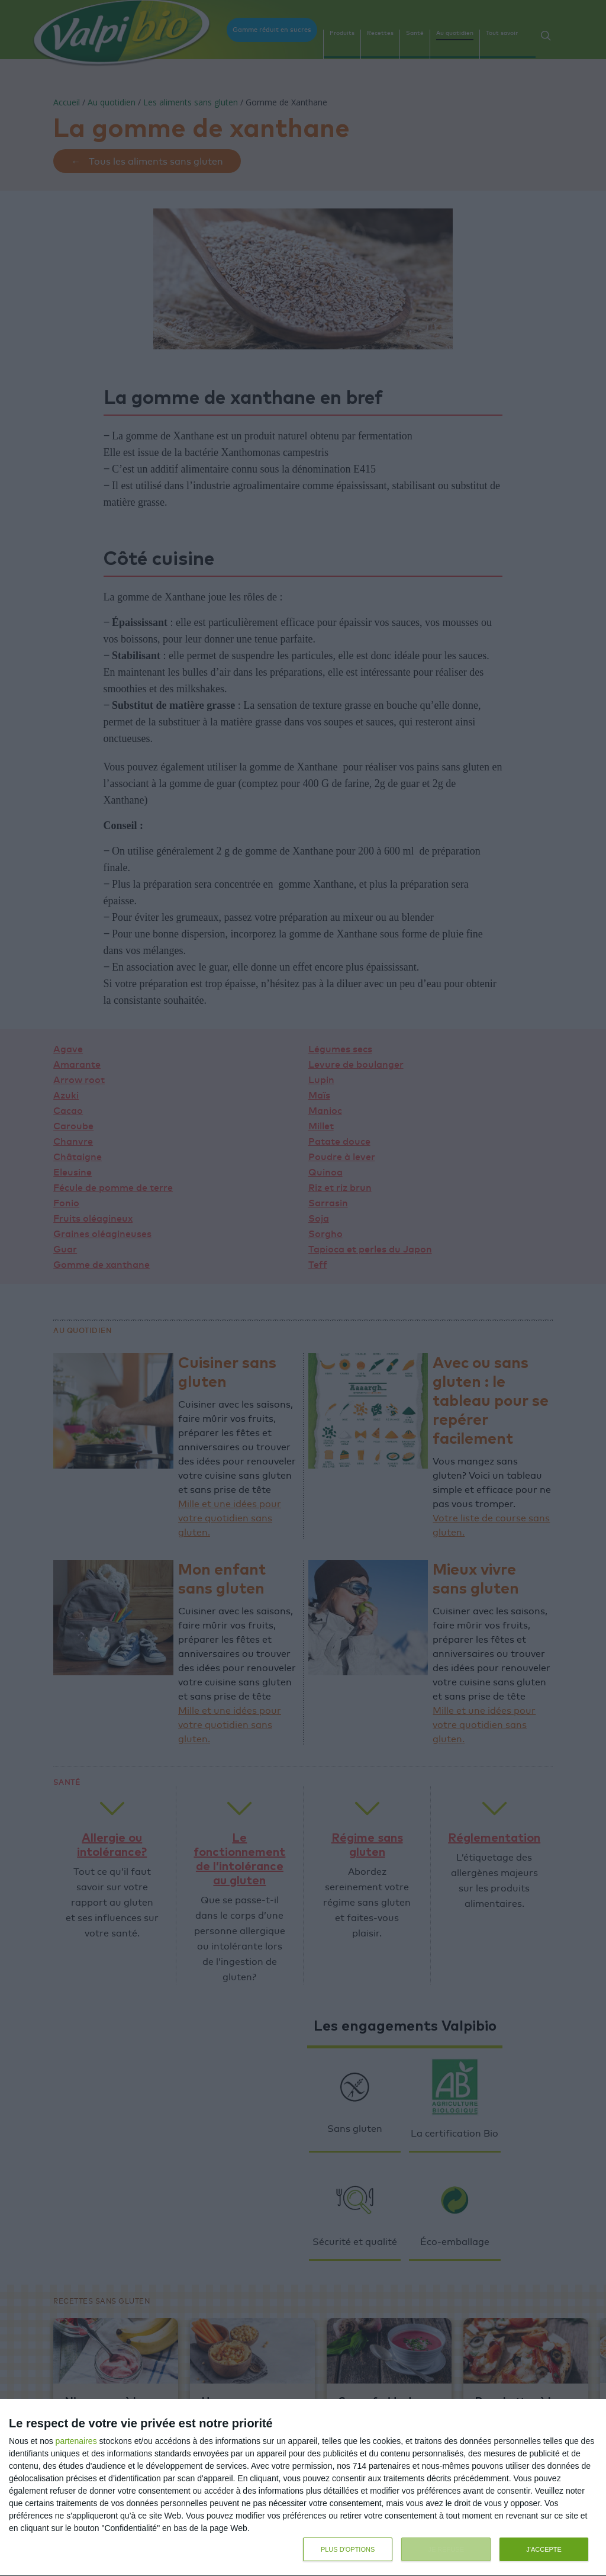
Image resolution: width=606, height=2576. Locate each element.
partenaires (76, 2438)
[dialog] (303, 2486)
